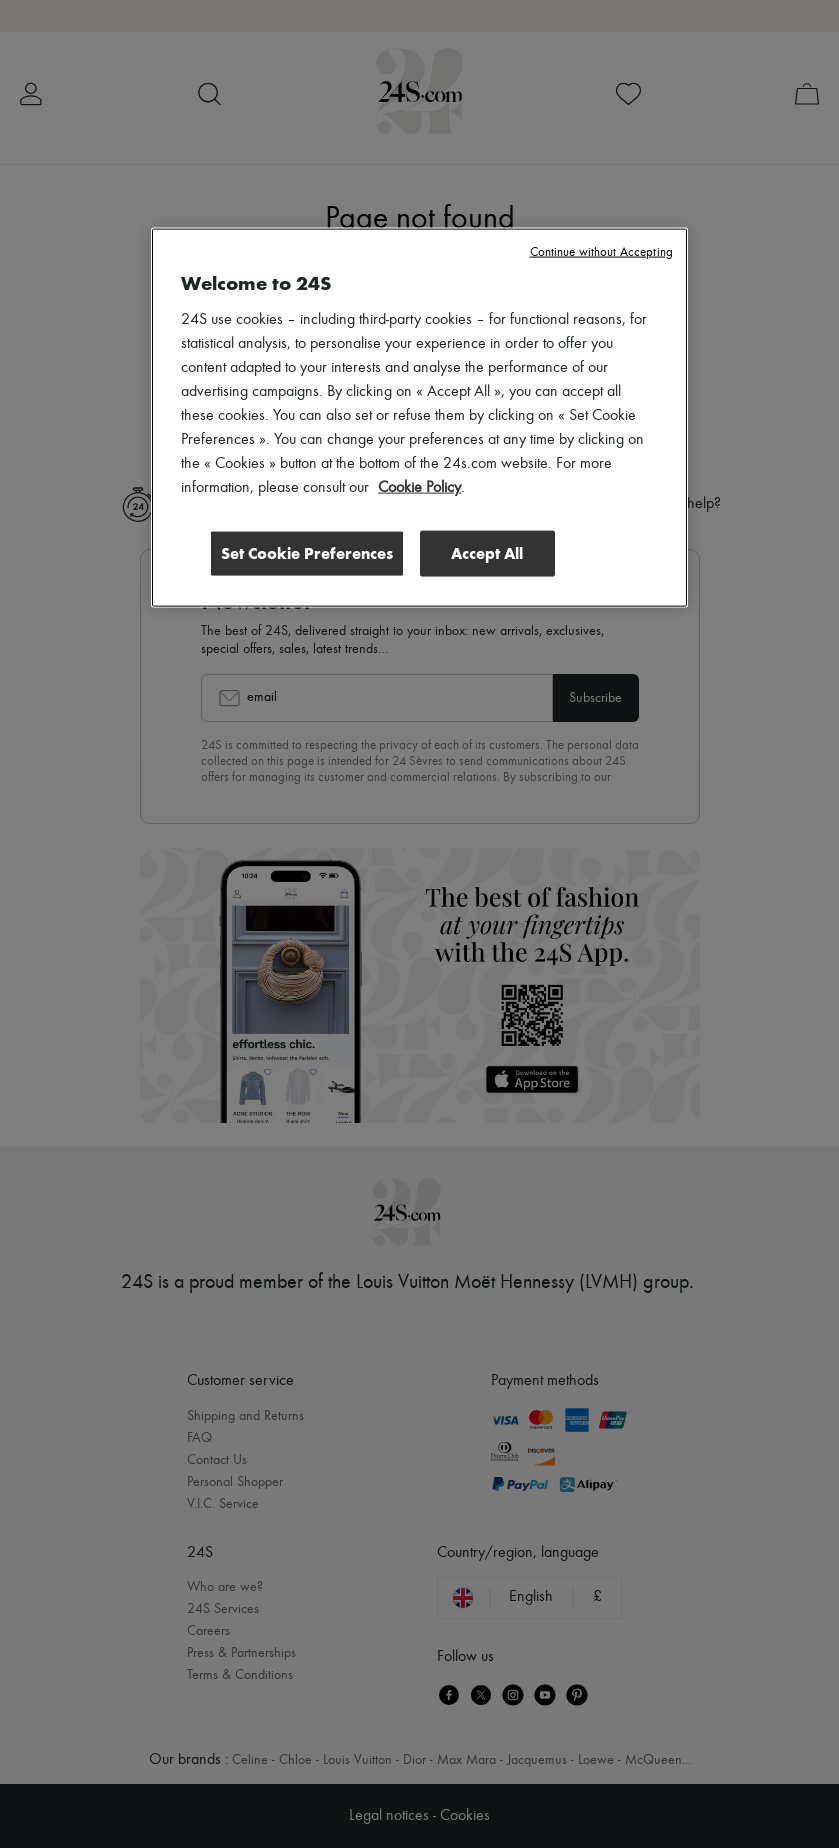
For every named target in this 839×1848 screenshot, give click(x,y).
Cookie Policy (419, 488)
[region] (419, 418)
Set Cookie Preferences (307, 553)
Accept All (487, 553)
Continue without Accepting (601, 252)
